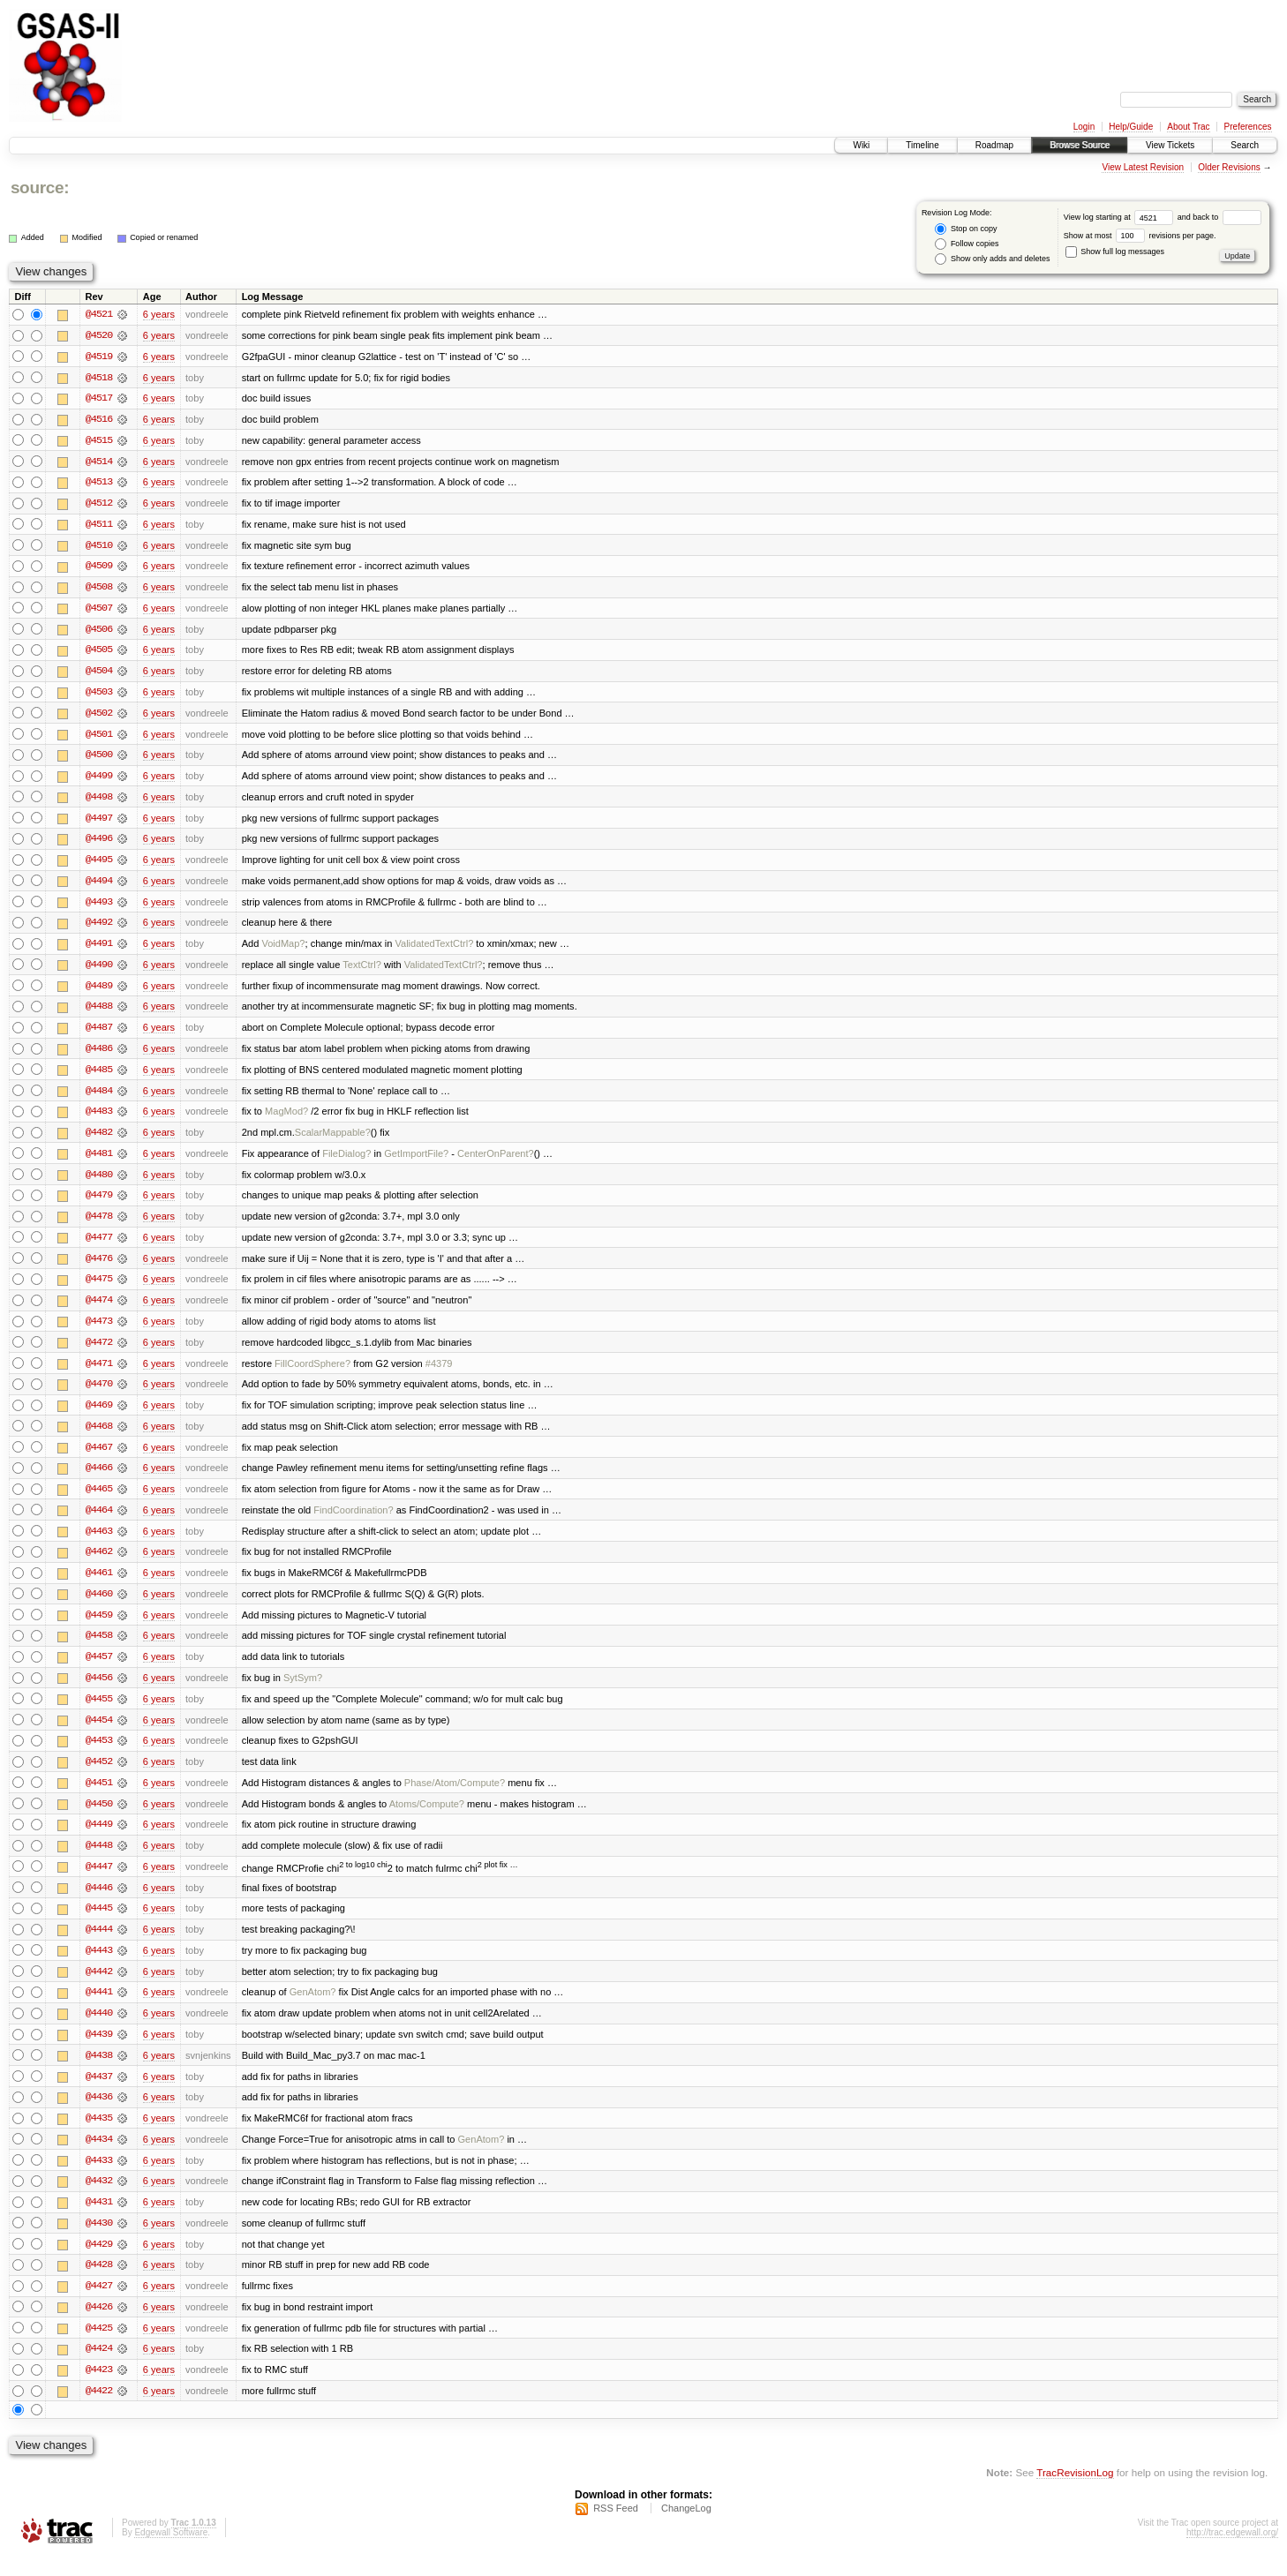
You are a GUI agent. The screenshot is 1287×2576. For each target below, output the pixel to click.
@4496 (99, 844)
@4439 (99, 2051)
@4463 (99, 1543)
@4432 (99, 2199)
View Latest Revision (1143, 167)
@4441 (99, 2008)
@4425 (99, 2347)
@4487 (99, 1034)
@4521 (99, 314)
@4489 (99, 992)
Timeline (922, 145)
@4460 (99, 1606)
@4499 (99, 780)
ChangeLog (686, 2528)
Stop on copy (966, 229)
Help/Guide (1131, 126)
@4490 (99, 971)
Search (1245, 145)
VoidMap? (283, 949)
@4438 (99, 2072)
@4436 (99, 2114)
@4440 (99, 2030)
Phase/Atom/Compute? (454, 1796)
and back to (1219, 217)
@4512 (99, 505)
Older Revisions (1229, 167)
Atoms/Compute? (426, 1818)
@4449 (99, 1839)
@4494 (99, 886)
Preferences (1248, 126)
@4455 (99, 1712)
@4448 (99, 1860)
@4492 (99, 928)
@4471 (99, 1373)
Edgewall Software (170, 2552)
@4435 (99, 2136)
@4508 (99, 589)
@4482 (99, 1140)
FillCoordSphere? (312, 1373)
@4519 (99, 356)
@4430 (99, 2241)
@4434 (99, 2157)
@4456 (99, 1691)
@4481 (99, 1161)
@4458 (99, 1648)
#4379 (439, 1373)
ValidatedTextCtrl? (434, 949)
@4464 (99, 1521)
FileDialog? (346, 1161)
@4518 (99, 378)
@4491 (99, 950)
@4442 (99, 1987)
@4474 (99, 1310)
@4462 (99, 1564)
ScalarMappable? (333, 1140)
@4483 (99, 1119)
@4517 (99, 399)
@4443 (99, 1966)
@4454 (99, 1733)
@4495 (99, 865)
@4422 (99, 2411)
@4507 (99, 611)
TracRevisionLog (1074, 2492)
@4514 (99, 462)
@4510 (99, 547)
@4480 (99, 1182)
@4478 (99, 1225)
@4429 (99, 2263)
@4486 (99, 1055)
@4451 (99, 1797)
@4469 (99, 1415)
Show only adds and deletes (992, 259)
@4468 (99, 1437)
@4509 (99, 568)
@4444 (99, 1945)
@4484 (99, 1098)
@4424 (99, 2369)
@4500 (99, 759)
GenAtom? (313, 2008)
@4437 (99, 2093)
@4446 (99, 1903)
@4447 (99, 1881)
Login (1084, 126)
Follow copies (966, 244)
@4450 (99, 1818)
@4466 (99, 1479)
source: (40, 187)
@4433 (99, 2178)
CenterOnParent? (495, 1161)
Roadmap (994, 145)
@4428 (99, 2284)
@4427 (99, 2305)
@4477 (99, 1246)
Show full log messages (1114, 251)
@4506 (99, 632)
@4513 (99, 484)
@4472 (99, 1352)
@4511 (99, 526)
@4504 (99, 674)
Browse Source (1080, 145)
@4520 (99, 335)
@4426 (99, 2326)
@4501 (99, 738)
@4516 (99, 420)
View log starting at (1121, 217)
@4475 (99, 1288)
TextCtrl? (361, 970)
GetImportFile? (416, 1161)
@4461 (99, 1585)
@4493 (99, 907)
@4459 (99, 1627)
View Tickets (1170, 145)
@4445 (99, 1924)
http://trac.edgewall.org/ (1232, 2552)
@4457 (99, 1670)
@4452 (99, 1776)
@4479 (99, 1204)
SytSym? (302, 1691)
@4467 (99, 1458)
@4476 (99, 1267)
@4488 (99, 1013)
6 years (159, 314)
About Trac (1188, 126)
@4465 (99, 1500)
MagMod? (286, 1119)
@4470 (99, 1394)
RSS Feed (615, 2528)
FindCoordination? (353, 1521)
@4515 (99, 441)
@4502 (99, 717)
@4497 (99, 822)
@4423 (99, 2390)
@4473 (99, 1331)
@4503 (99, 695)
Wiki (861, 145)
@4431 (99, 2220)
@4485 (99, 1077)
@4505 (99, 653)
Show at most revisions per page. (1140, 235)
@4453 (99, 1754)
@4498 (99, 801)
